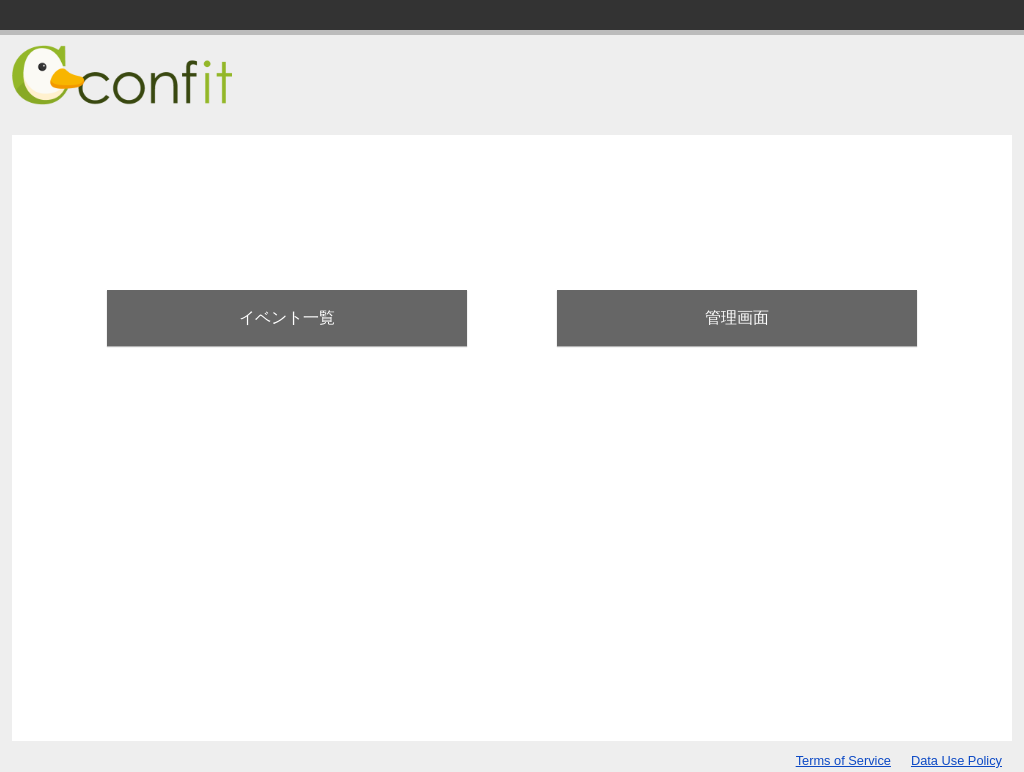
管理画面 (737, 317)
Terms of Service (843, 760)
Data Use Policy (956, 760)
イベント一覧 (287, 317)
